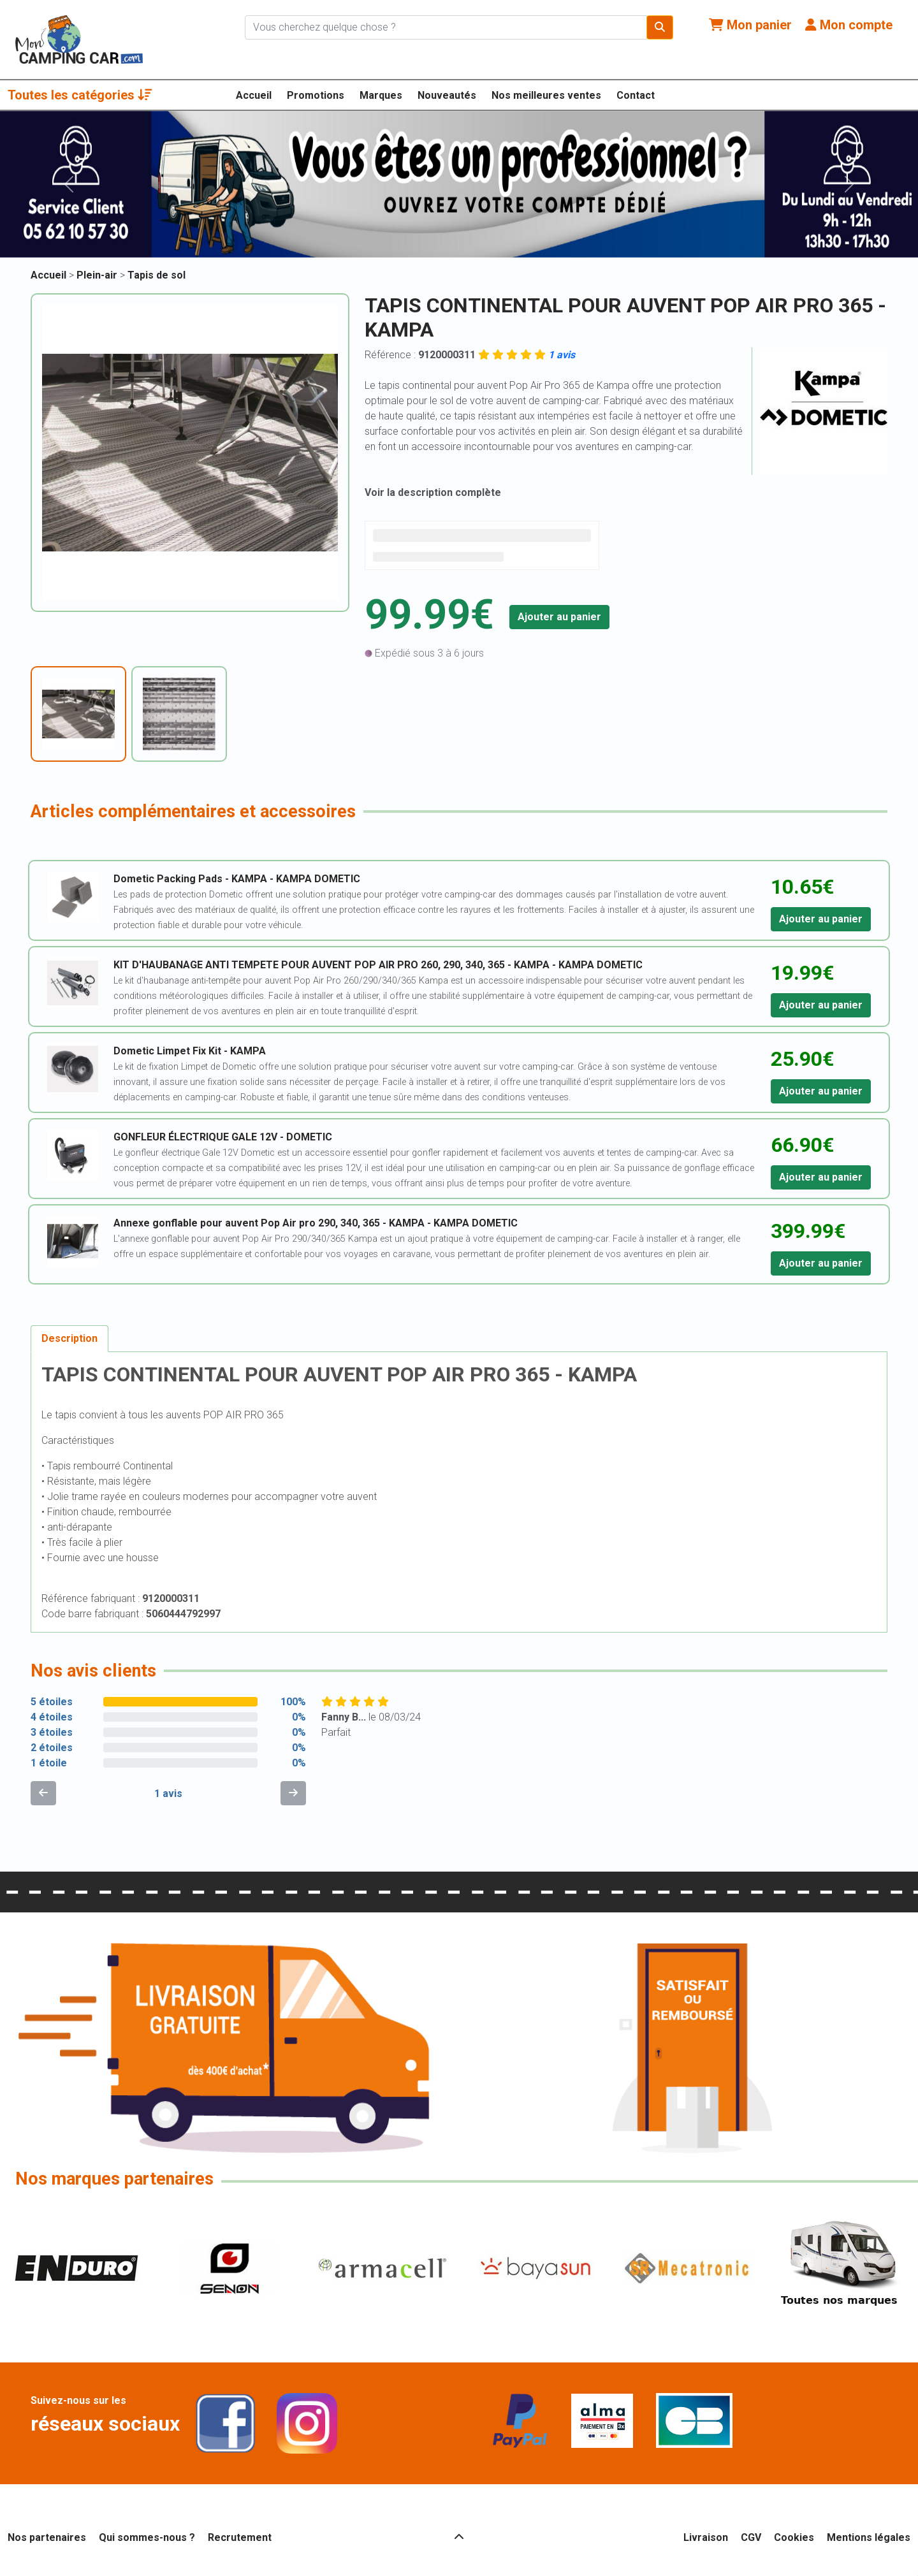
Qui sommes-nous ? (147, 2537)
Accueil (254, 95)
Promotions (315, 95)
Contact (635, 95)
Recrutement (240, 2537)
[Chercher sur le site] (446, 27)
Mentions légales (868, 2537)
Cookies (794, 2537)
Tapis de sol (156, 275)
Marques (381, 95)
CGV (751, 2537)
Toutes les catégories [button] (80, 95)
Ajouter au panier (559, 617)
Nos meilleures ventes (546, 95)
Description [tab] (69, 1338)
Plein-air (98, 275)
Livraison (705, 2537)
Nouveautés (447, 95)
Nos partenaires (47, 2537)
